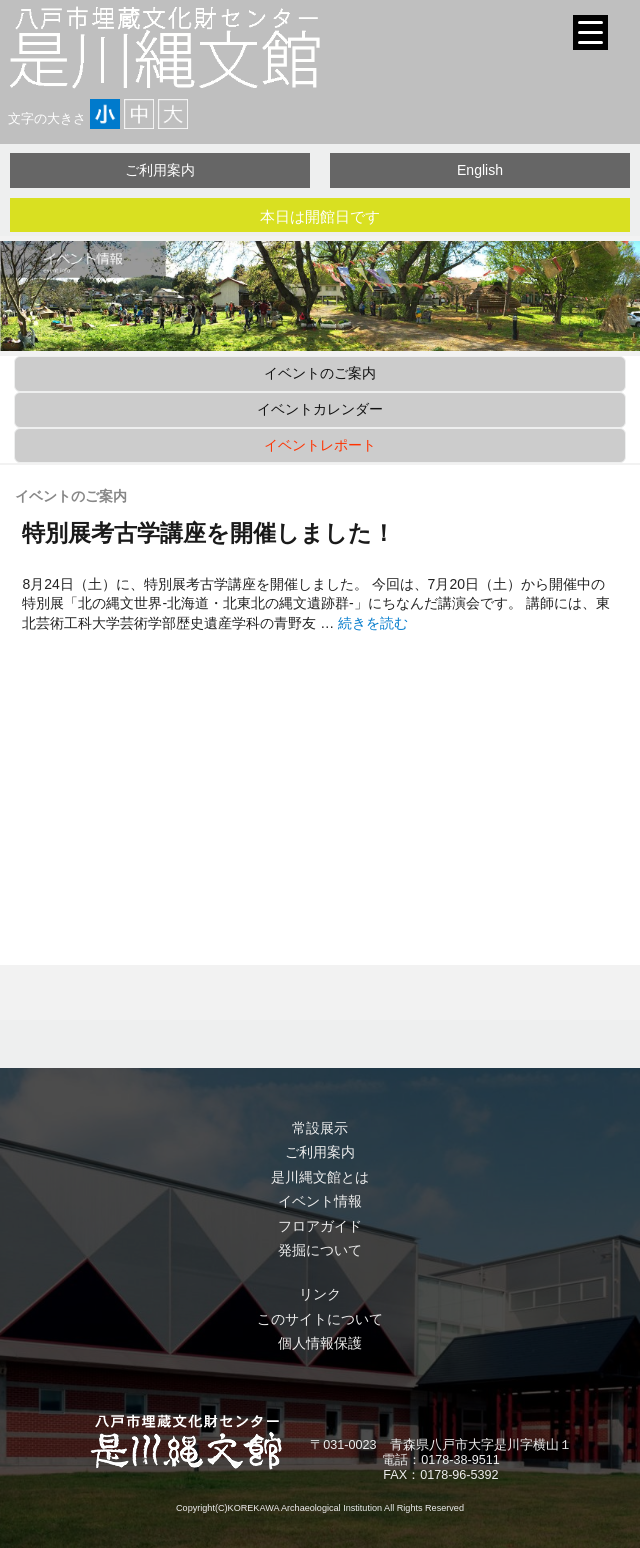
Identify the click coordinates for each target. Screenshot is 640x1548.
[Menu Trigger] (590, 32)
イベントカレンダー (320, 409)
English (480, 170)
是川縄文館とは (320, 1177)
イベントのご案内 (320, 373)
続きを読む (373, 623)
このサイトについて (320, 1319)
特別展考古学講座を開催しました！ (208, 533)
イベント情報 (320, 1201)
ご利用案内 (160, 170)
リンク (320, 1294)
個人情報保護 (320, 1343)
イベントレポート (320, 445)
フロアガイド (320, 1226)
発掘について (320, 1250)
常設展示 (320, 1128)
